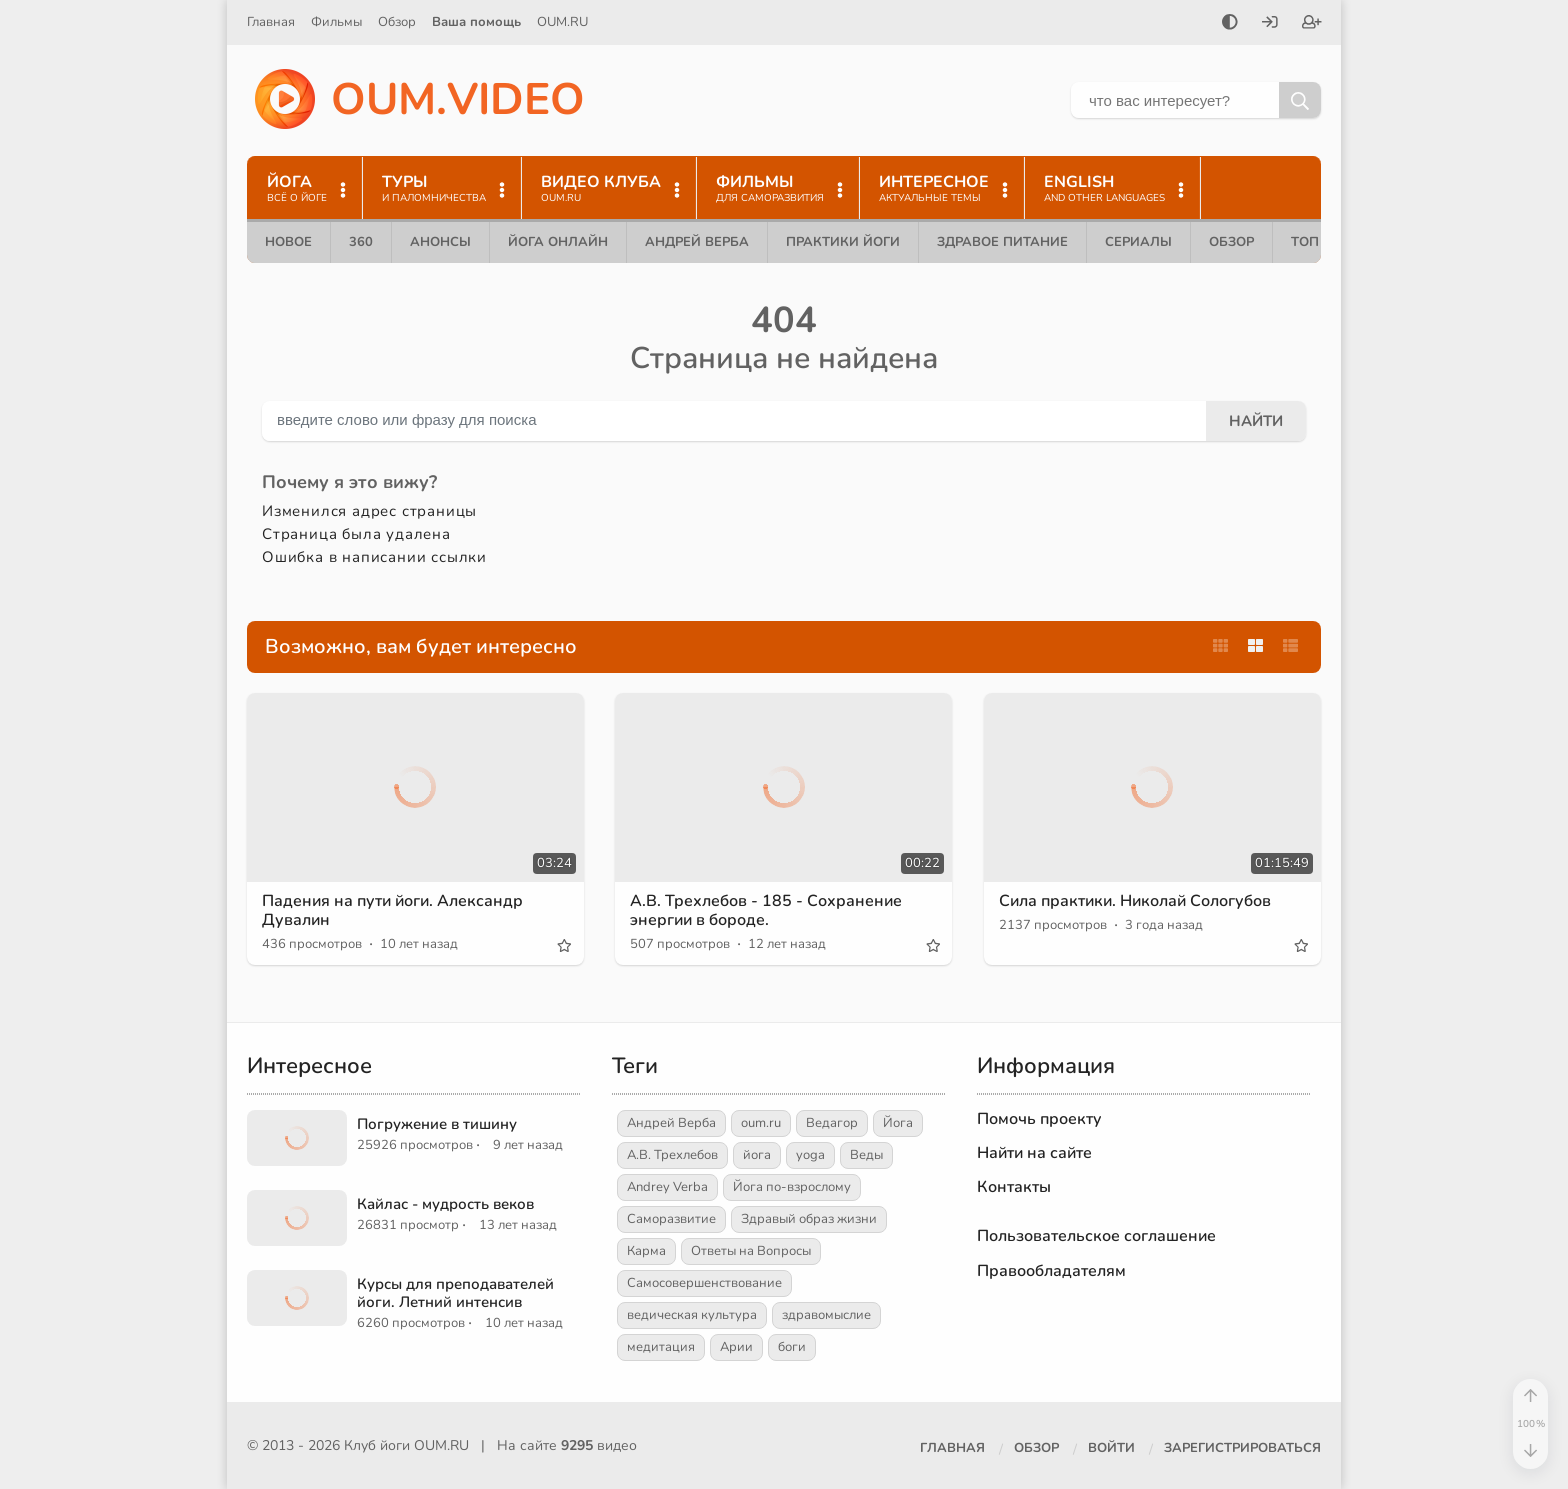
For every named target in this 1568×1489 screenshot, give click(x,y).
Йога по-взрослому (792, 1187)
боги (792, 1347)
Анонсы (440, 242)
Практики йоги (843, 242)
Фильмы (336, 22)
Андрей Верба (697, 242)
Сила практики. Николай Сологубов (1135, 901)
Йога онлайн (558, 242)
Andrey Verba (667, 1187)
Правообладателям (1051, 1271)
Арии (736, 1347)
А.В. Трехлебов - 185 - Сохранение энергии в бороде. (766, 910)
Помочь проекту (1039, 1119)
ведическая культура (692, 1315)
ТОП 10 (1315, 242)
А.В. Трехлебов (672, 1155)
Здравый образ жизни (809, 1219)
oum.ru (761, 1123)
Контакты (1014, 1187)
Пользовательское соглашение (1096, 1236)
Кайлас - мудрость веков (445, 1204)
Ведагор (832, 1123)
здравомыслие (826, 1315)
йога (757, 1155)
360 (361, 242)
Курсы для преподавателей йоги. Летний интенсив (455, 1293)
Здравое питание (1002, 242)
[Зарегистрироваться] (1312, 24)
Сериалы (1138, 242)
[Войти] (1270, 24)
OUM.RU (562, 22)
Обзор (397, 22)
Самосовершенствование (704, 1283)
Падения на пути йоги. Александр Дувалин (392, 910)
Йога (898, 1123)
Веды (866, 1155)
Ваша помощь (476, 22)
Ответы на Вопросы (751, 1251)
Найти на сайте (1034, 1153)
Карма (646, 1251)
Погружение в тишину (437, 1124)
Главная (271, 22)
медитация (661, 1347)
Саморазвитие (671, 1219)
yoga (810, 1155)
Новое (288, 242)
